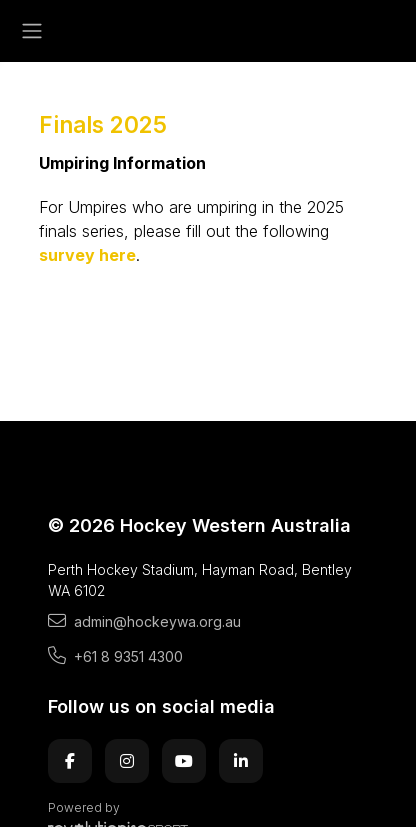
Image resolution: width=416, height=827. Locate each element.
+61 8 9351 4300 (115, 656)
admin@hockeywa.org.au (144, 621)
